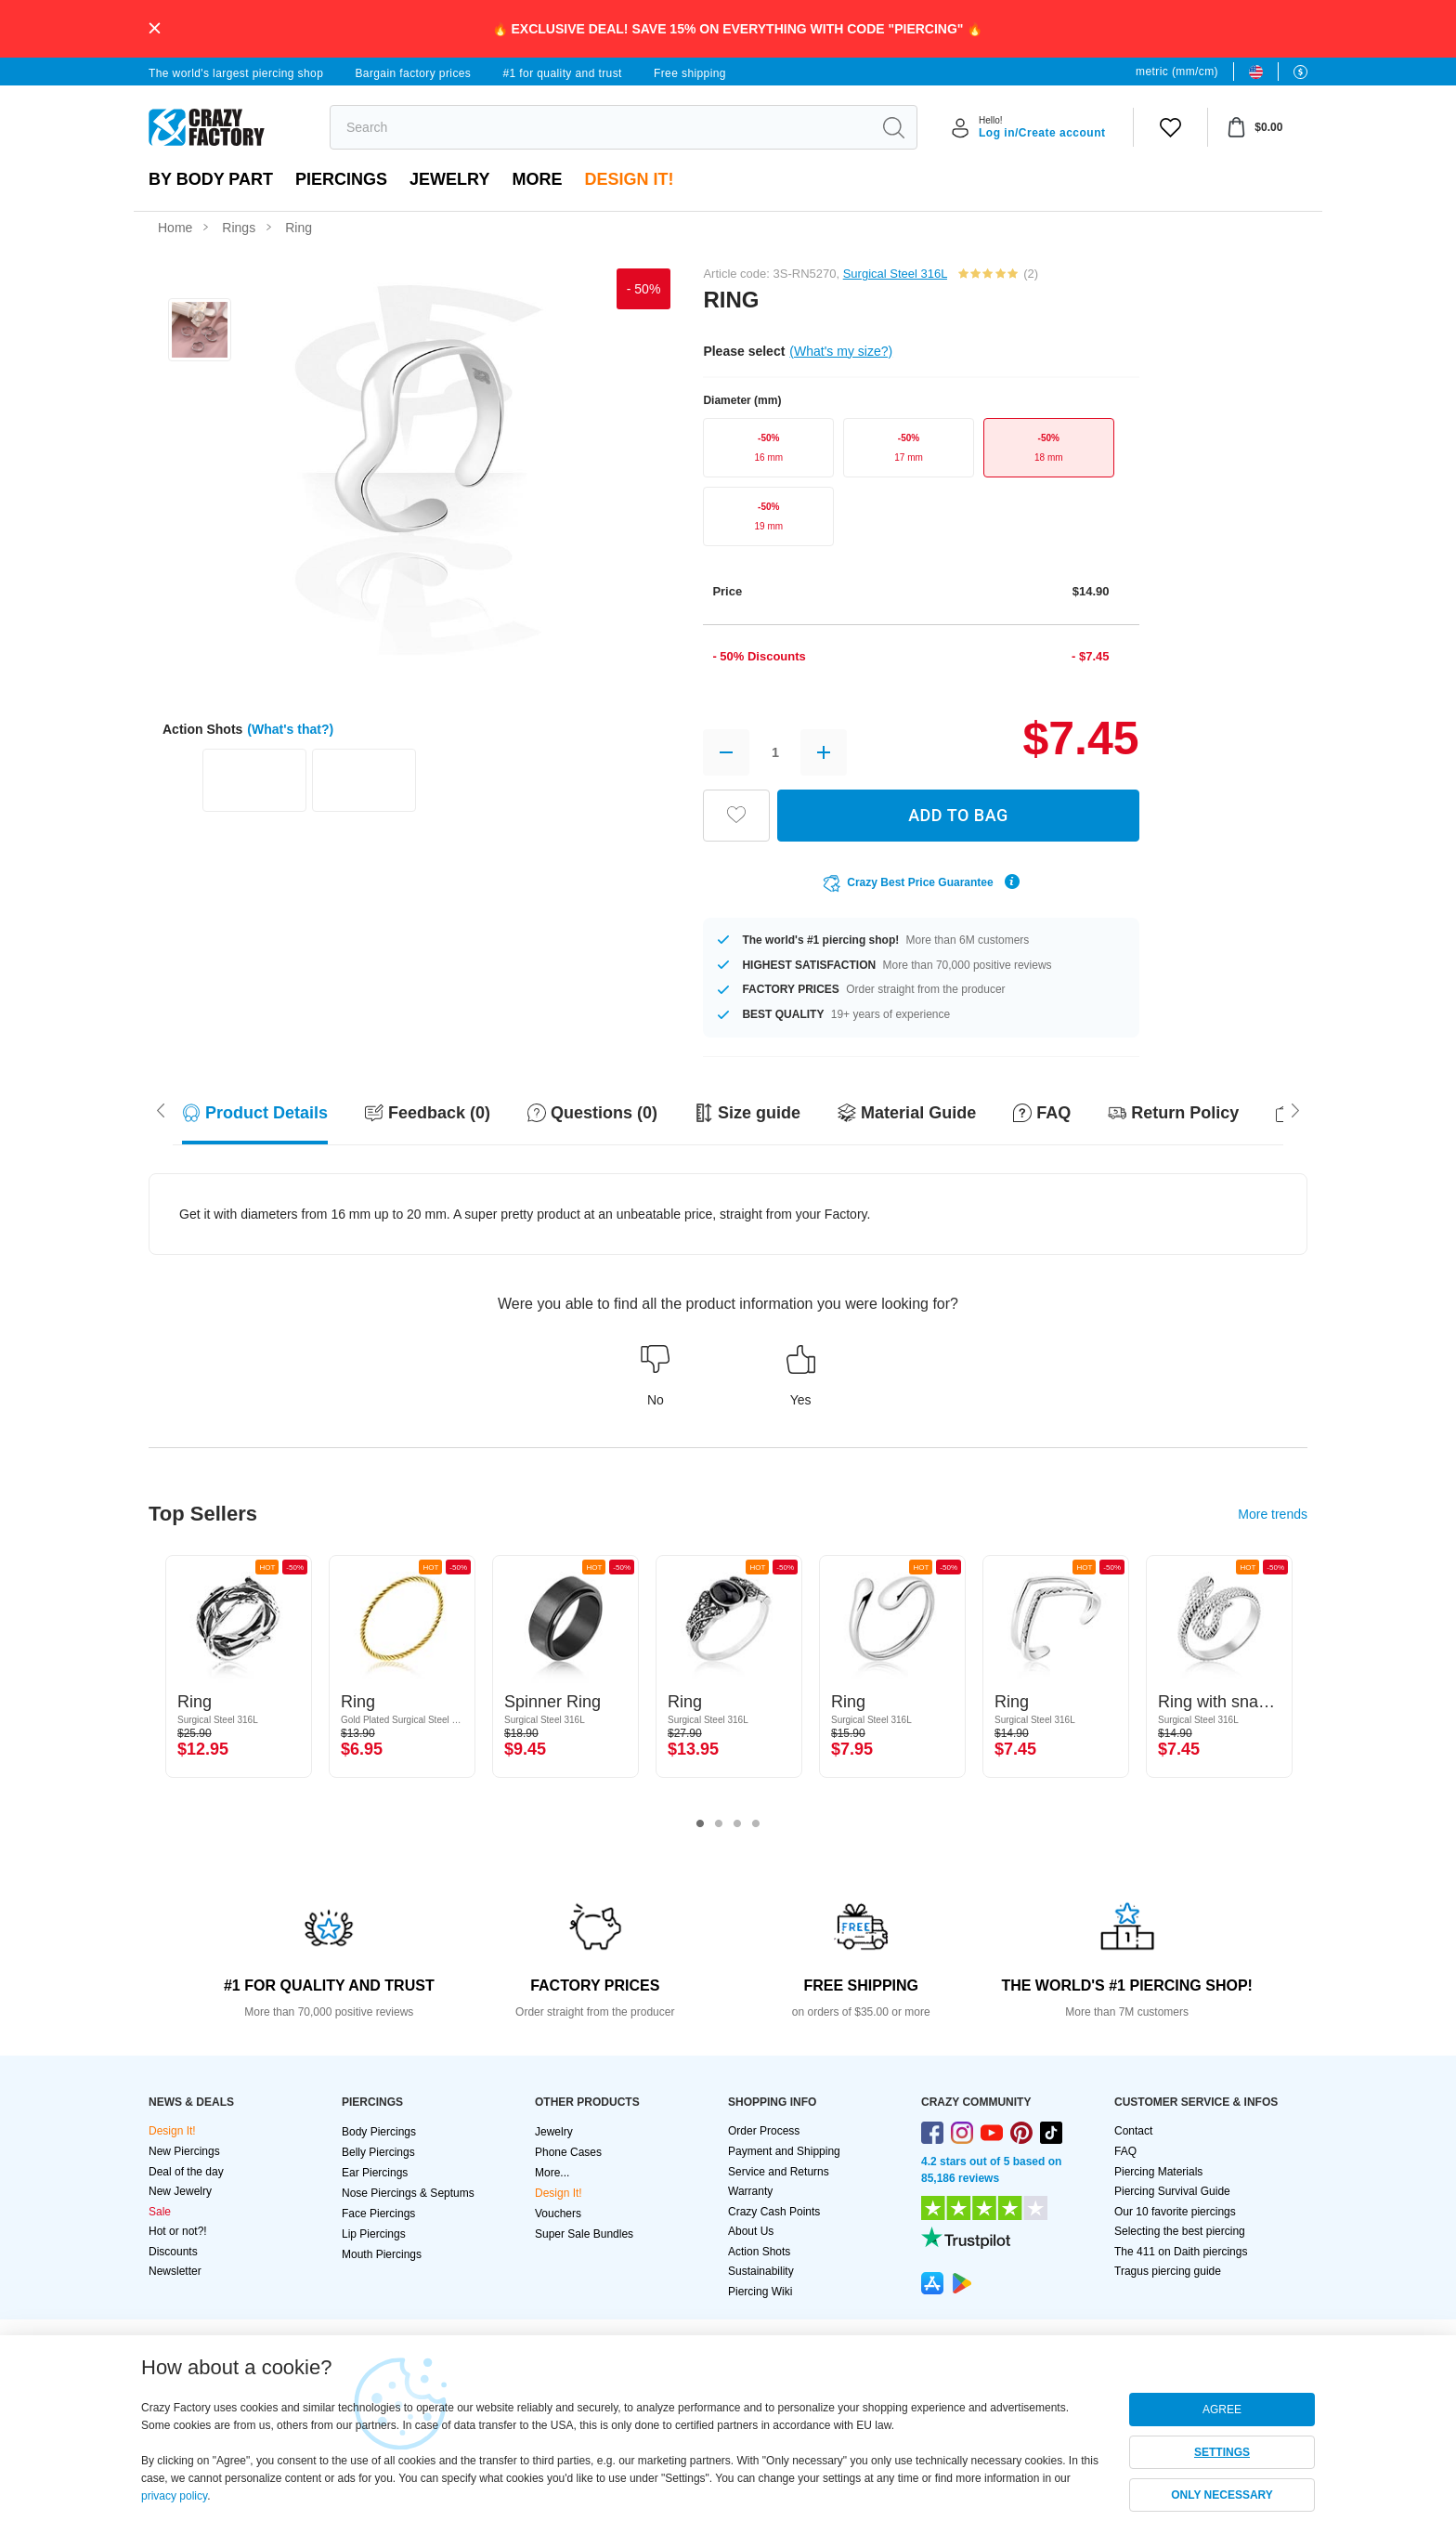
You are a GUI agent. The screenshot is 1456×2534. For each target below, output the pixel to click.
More (537, 179)
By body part (211, 179)
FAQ (1125, 2151)
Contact (1133, 2130)
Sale (160, 2211)
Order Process (764, 2130)
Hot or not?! (178, 2231)
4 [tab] (756, 1824)
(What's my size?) (840, 351)
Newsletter (175, 2271)
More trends (1272, 1514)
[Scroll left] (1295, 1109)
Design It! (628, 179)
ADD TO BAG (958, 815)
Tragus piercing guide (1167, 2271)
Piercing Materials (1158, 2171)
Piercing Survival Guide (1172, 2191)
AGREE (1222, 2409)
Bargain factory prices (413, 73)
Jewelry (449, 179)
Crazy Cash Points (774, 2211)
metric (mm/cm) (1177, 71)
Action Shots (759, 2251)
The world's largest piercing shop (236, 73)
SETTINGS (1222, 2452)
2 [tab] (718, 1824)
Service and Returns (778, 2171)
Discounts (173, 2251)
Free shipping (690, 73)
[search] (600, 127)
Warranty (750, 2191)
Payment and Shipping (784, 2151)
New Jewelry (180, 2191)
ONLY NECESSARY (1222, 2494)
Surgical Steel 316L (895, 274)
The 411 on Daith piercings (1180, 2251)
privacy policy (174, 2495)
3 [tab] (737, 1824)
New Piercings (184, 2151)
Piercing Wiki (760, 2291)
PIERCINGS (341, 179)
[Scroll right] (161, 1109)
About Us (751, 2231)
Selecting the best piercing (1179, 2231)
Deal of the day (186, 2171)
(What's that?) (290, 729)
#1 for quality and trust (561, 73)
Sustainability (761, 2271)
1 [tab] (700, 1824)
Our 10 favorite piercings (1175, 2211)
